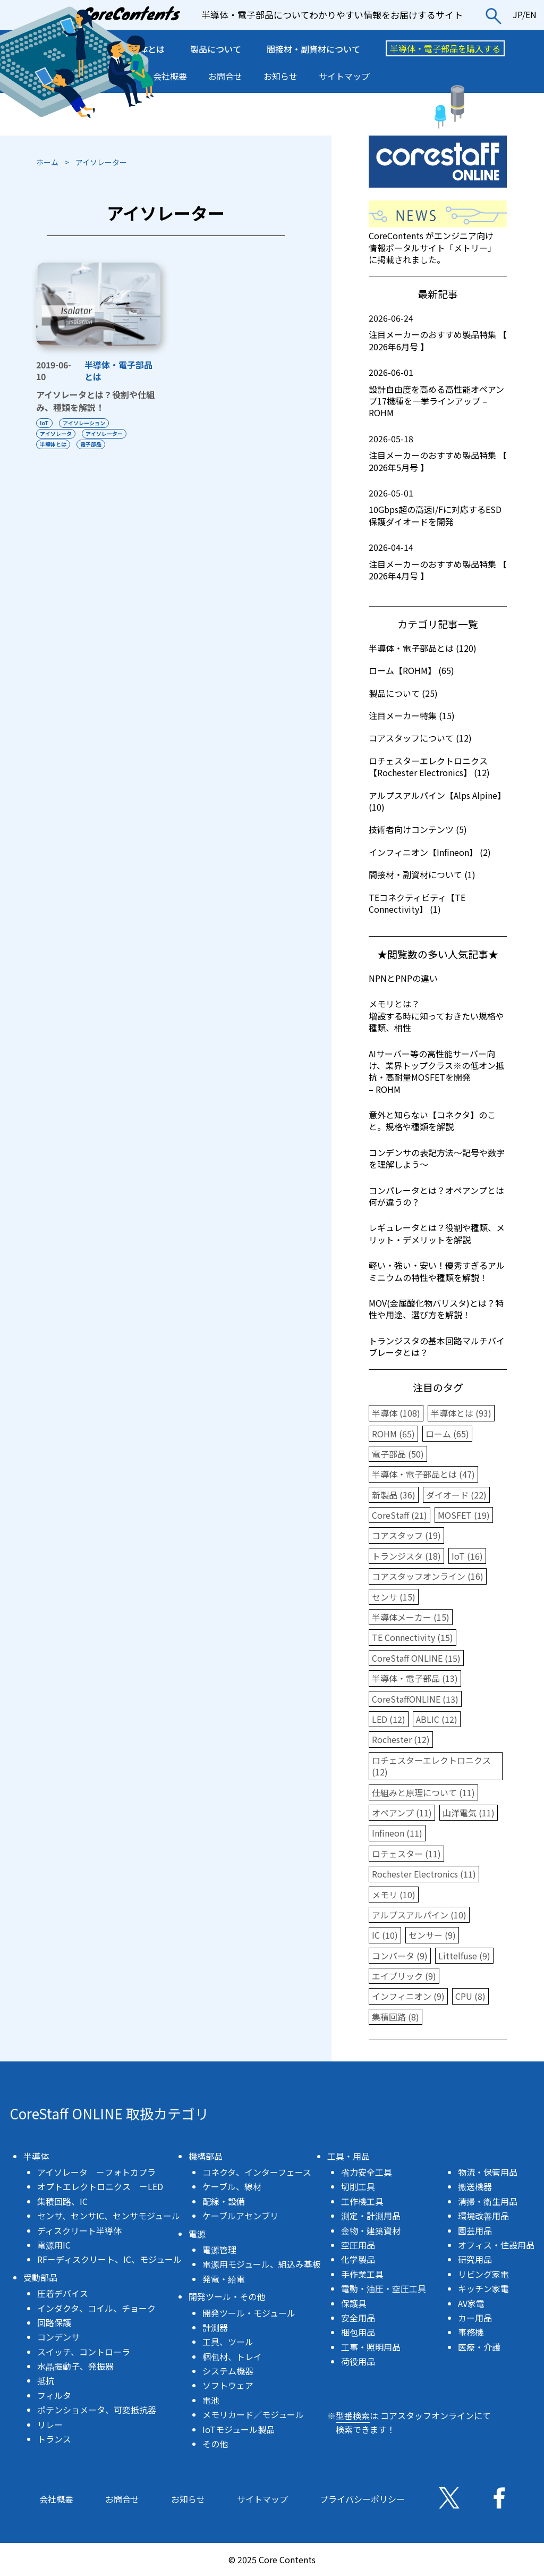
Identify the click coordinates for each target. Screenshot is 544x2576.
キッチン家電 (483, 2288)
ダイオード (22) (456, 1494)
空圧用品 (358, 2244)
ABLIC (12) (436, 1719)
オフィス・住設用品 (496, 2244)
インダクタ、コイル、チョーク (96, 2308)
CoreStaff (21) (399, 1515)
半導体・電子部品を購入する (445, 48)
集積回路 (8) (395, 2016)
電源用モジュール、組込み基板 (261, 2264)
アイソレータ (56, 433)
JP (517, 14)
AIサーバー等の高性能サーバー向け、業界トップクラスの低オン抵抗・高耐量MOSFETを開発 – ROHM (436, 1071)
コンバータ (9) (400, 1955)
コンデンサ (58, 2336)
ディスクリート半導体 (79, 2230)
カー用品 (475, 2317)
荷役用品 (358, 2361)
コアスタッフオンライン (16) (427, 1576)
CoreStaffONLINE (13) (415, 1699)
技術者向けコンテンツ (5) (418, 829)
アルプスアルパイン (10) (419, 1914)
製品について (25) (403, 693)
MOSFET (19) (464, 1515)
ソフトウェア (227, 2385)
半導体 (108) (396, 1413)
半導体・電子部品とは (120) (423, 648)
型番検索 (353, 2415)
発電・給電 (223, 2278)
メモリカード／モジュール (253, 2414)
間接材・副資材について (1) (422, 874)
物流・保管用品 (487, 2172)
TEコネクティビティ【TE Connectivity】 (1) (417, 903)
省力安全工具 (366, 2172)
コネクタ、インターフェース (256, 2172)
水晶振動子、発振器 (75, 2366)
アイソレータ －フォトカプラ (96, 2172)
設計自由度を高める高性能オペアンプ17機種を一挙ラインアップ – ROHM (438, 392)
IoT (44, 423)
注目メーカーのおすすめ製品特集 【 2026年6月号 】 (438, 332)
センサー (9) (432, 1935)
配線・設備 (223, 2201)
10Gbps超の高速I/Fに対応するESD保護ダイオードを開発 (438, 507)
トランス (54, 2438)
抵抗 (45, 2380)
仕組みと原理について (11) (423, 1792)
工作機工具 (362, 2201)
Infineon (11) (397, 1832)
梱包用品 (358, 2332)
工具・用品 (348, 2156)
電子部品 (90, 444)
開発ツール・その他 (227, 2296)
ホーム (47, 162)
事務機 (470, 2332)
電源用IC (54, 2244)
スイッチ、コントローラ (83, 2351)
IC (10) (385, 1935)
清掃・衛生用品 (487, 2201)
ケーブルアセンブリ (240, 2215)
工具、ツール (227, 2341)
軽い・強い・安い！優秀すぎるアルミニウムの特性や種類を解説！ (437, 1271)
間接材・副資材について (313, 49)
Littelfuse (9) (464, 1955)
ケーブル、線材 (231, 2186)
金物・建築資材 (371, 2230)
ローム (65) (447, 1433)
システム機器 (227, 2370)
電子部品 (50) (398, 1453)
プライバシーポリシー (362, 2499)
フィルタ (54, 2395)
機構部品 (206, 2156)
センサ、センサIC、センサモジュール (108, 2215)
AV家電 (471, 2303)
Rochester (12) (401, 1739)
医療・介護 (479, 2347)
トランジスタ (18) (406, 1556)
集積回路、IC (62, 2201)
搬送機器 (475, 2186)
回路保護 (54, 2322)
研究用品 (475, 2259)
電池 (210, 2400)
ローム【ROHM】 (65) (411, 670)
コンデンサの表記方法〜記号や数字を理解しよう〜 (437, 1158)
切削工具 (358, 2186)
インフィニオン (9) (408, 1996)
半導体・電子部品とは (118, 370)
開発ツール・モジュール (248, 2312)
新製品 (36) (393, 1494)
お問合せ (225, 76)
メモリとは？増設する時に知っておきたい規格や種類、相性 (436, 1015)
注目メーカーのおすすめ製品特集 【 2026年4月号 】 (438, 561)
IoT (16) (467, 1556)
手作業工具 (362, 2274)
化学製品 (358, 2259)
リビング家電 (483, 2274)
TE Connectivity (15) (412, 1637)
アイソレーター (104, 433)
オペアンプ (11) (402, 1812)
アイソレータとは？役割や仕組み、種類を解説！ (95, 401)
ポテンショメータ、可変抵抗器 (96, 2409)
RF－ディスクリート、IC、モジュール (109, 2259)
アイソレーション (84, 423)
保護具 (354, 2303)
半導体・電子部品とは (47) (423, 1474)
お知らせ (281, 76)
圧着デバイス (62, 2293)
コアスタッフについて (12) (420, 737)
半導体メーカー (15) (410, 1617)
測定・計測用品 (371, 2215)
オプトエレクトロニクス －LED (100, 2186)
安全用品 (358, 2317)
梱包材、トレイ (232, 2356)
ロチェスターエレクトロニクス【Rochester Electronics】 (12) (429, 766)
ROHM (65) (393, 1433)
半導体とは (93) (461, 1413)
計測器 (215, 2327)
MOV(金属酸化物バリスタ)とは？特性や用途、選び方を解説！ (436, 1309)
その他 (215, 2443)
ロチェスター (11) (406, 1853)
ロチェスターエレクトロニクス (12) (431, 1766)
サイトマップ (344, 76)
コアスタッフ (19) (406, 1535)
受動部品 (40, 2277)
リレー (50, 2424)
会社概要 (170, 76)
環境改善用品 (483, 2215)
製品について (215, 49)
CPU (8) (470, 1996)
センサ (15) (393, 1596)
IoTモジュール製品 (238, 2429)
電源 (197, 2233)
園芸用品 (475, 2230)
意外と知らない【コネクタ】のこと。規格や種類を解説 (432, 1120)
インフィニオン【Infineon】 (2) (430, 852)
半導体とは (53, 444)
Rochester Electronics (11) (424, 1873)
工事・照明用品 (371, 2347)
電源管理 (219, 2249)
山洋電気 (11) (469, 1812)
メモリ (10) (393, 1894)
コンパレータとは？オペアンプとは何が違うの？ (436, 1196)
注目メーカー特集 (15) (412, 715)
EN (531, 14)
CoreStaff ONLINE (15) (416, 1658)
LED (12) (388, 1719)
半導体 (36, 2156)
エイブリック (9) (404, 1975)
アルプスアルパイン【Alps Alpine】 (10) (437, 801)
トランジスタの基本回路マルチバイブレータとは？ (437, 1346)
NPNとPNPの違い (403, 978)
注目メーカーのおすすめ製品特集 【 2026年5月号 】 (438, 453)
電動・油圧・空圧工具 (383, 2288)
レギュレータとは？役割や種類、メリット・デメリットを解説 (437, 1233)
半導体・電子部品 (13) (415, 1678)
